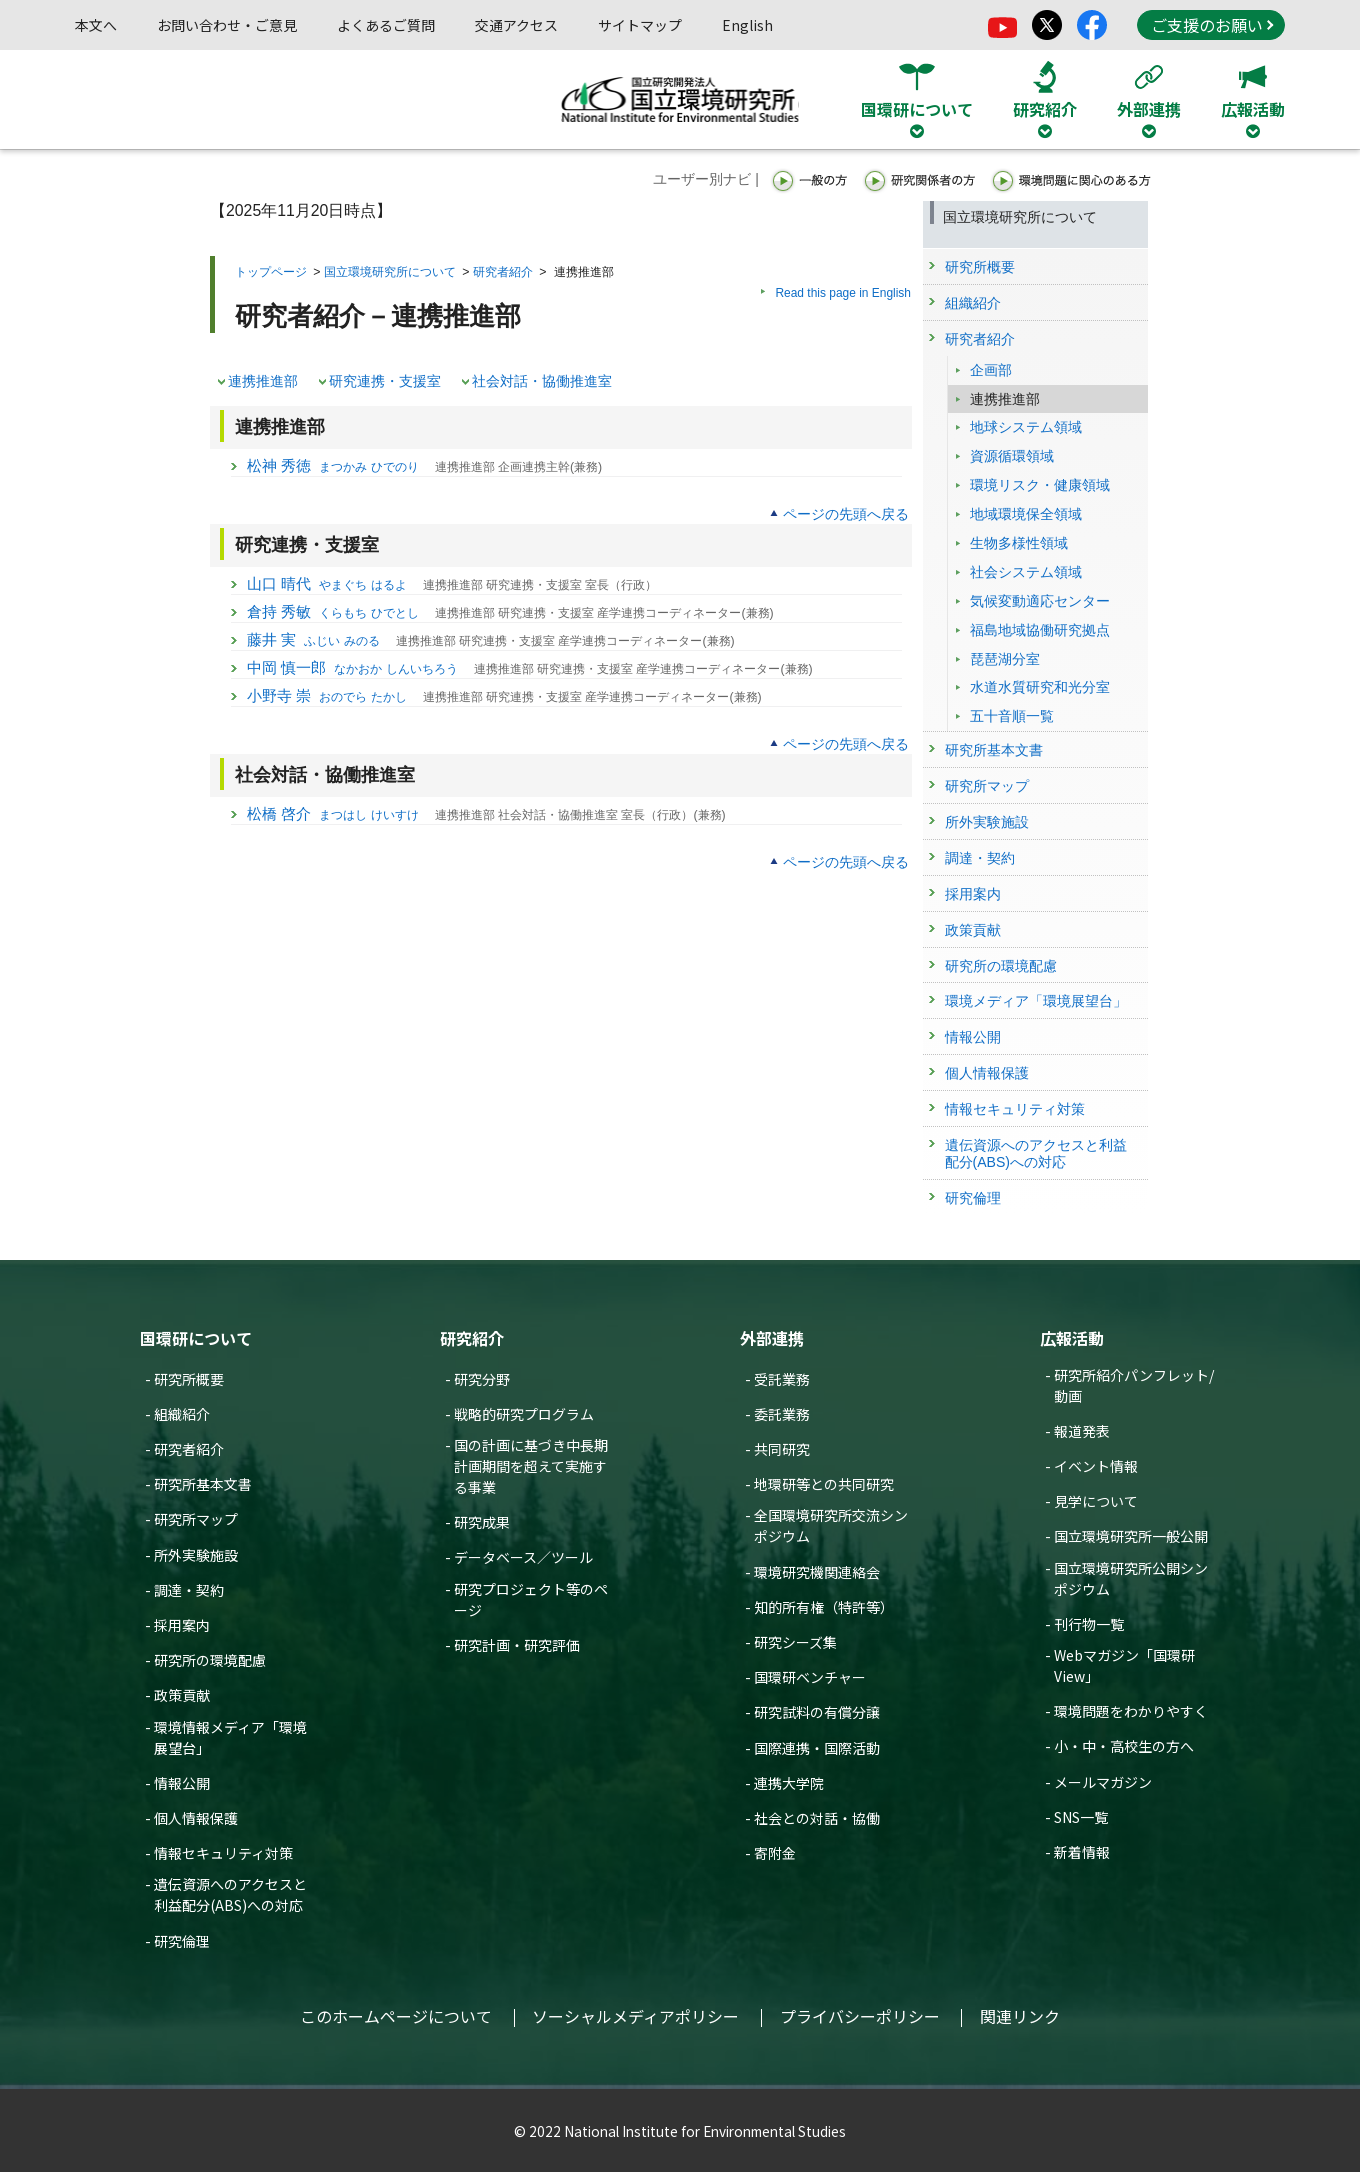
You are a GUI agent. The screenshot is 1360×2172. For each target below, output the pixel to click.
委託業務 (782, 1414)
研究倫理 (182, 1941)
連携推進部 (263, 381)
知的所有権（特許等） (824, 1607)
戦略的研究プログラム (524, 1414)
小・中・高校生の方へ (1124, 1746)
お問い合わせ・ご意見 (227, 25)
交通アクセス (516, 25)
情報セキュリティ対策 (223, 1853)
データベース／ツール (523, 1557)
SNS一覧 (1081, 1817)
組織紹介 (182, 1414)
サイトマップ (640, 25)
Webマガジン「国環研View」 (1124, 1665)
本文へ (96, 25)
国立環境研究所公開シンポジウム (1131, 1578)
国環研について (196, 1338)
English (747, 25)
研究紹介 (472, 1338)
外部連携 (772, 1338)
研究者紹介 (503, 272)
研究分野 (482, 1379)
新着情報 (1082, 1852)
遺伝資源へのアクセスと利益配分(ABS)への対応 (230, 1894)
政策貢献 (182, 1695)
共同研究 (782, 1449)
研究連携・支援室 (385, 381)
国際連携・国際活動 (817, 1748)
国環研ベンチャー (810, 1677)
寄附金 (775, 1853)
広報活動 (1072, 1338)
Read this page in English (843, 293)
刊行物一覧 (1089, 1624)
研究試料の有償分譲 (817, 1712)
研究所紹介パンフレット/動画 (1134, 1385)
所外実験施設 (196, 1555)
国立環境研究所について (390, 272)
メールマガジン (1103, 1782)
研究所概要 (189, 1379)
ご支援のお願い (1212, 25)
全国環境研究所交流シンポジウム (831, 1525)
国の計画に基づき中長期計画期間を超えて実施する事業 (531, 1466)
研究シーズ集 (795, 1642)
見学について (1096, 1501)
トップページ (271, 272)
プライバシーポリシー (860, 2016)
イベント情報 (1096, 1466)
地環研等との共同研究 (824, 1484)
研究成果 (482, 1522)
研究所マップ (196, 1519)
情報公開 (182, 1783)
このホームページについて (396, 2016)
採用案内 (182, 1625)
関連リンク (1020, 2016)
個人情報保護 (196, 1818)
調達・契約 (189, 1590)
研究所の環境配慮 (210, 1660)
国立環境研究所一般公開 (1131, 1536)
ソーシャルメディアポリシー (635, 2016)
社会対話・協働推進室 (542, 381)
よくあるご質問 (386, 25)
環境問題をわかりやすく (1131, 1711)
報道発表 (1082, 1431)
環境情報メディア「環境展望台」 (230, 1737)
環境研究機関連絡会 (817, 1572)
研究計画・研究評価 (517, 1645)
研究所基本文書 (203, 1484)
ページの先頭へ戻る (846, 514)
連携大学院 (789, 1783)
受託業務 (782, 1379)
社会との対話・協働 (817, 1818)
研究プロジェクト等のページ (531, 1599)
